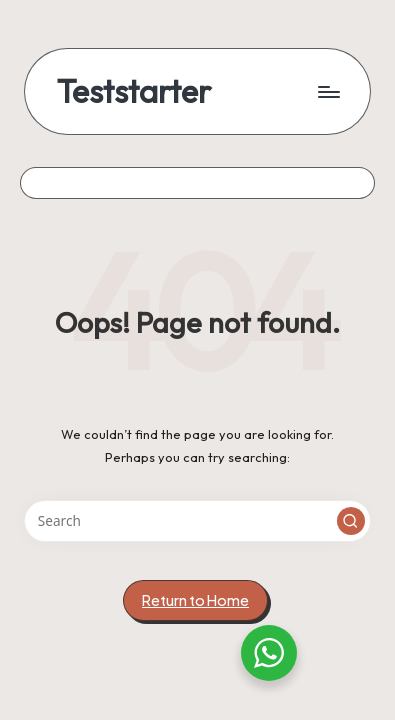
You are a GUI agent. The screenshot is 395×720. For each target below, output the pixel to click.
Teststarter (134, 91)
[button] (351, 521)
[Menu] (328, 91)
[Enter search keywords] (197, 521)
